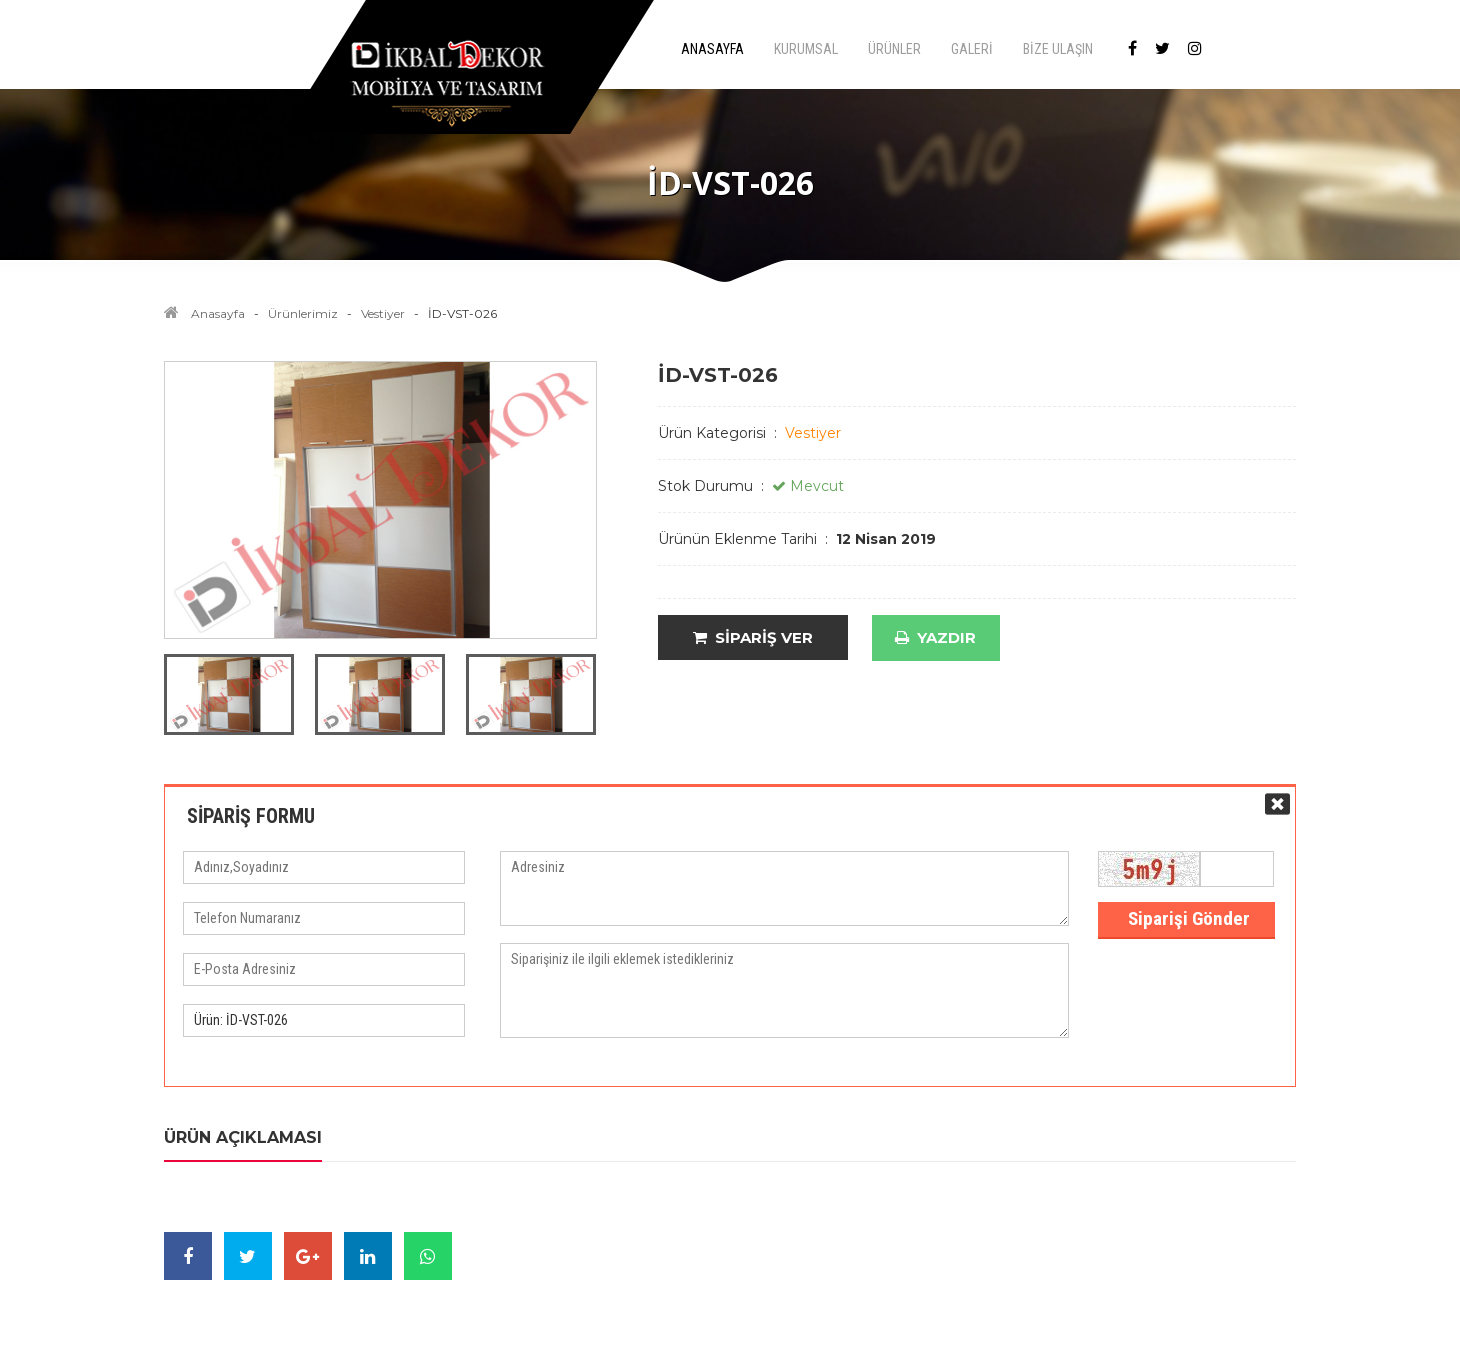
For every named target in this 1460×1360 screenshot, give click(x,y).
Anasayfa (218, 313)
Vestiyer (383, 313)
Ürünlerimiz (303, 313)
